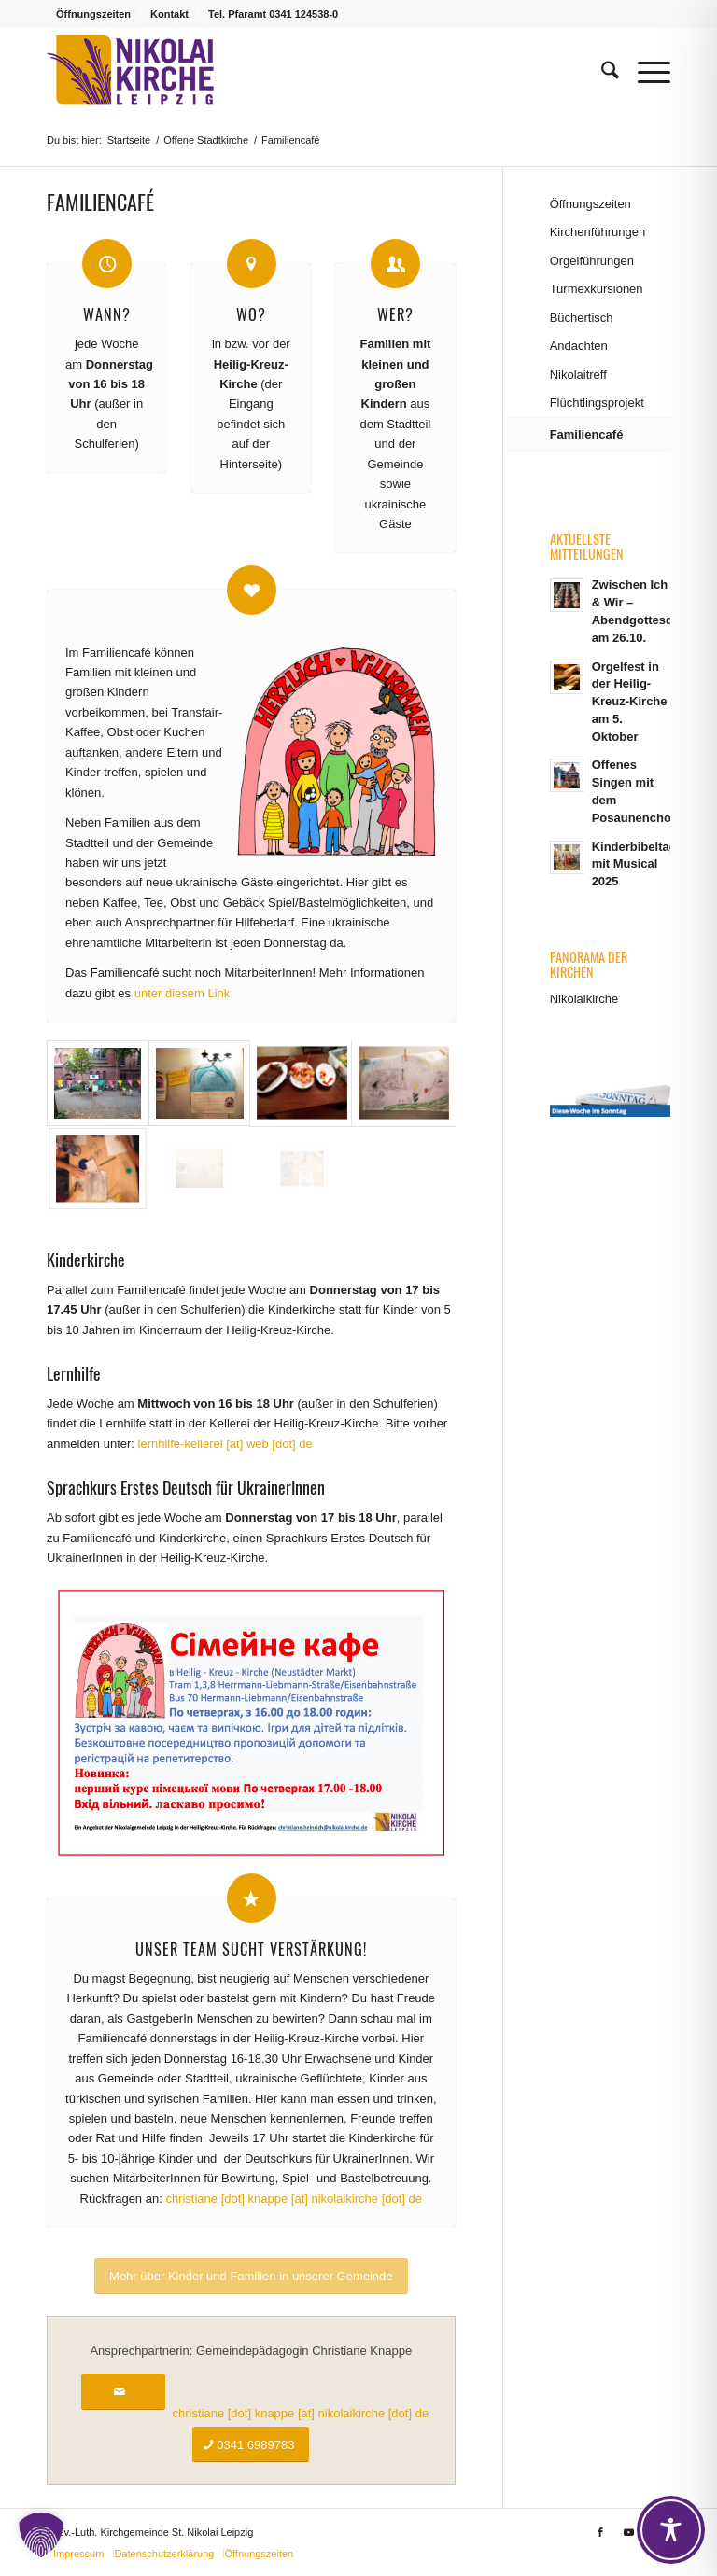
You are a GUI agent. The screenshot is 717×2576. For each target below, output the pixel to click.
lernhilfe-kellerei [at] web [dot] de (225, 1444)
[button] (41, 2535)
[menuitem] (94, 14)
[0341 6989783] (250, 2445)
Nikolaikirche (584, 999)
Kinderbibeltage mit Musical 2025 (637, 864)
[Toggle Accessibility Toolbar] (671, 2530)
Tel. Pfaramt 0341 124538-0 (273, 14)
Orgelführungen (592, 261)
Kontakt (169, 14)
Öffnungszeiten (93, 14)
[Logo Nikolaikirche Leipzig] (130, 71)
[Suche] (601, 71)
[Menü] (644, 71)
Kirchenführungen (598, 232)
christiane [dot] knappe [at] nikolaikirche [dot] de (293, 2199)
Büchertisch (581, 318)
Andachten (579, 346)
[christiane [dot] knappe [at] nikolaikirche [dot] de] (123, 2392)
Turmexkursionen (596, 289)
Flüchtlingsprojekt (597, 403)
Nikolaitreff (578, 375)
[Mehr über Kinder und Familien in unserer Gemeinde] (251, 2276)
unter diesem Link (182, 993)
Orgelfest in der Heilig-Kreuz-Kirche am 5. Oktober (630, 702)
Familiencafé (587, 434)
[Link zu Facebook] (600, 2532)
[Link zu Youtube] (628, 2532)
